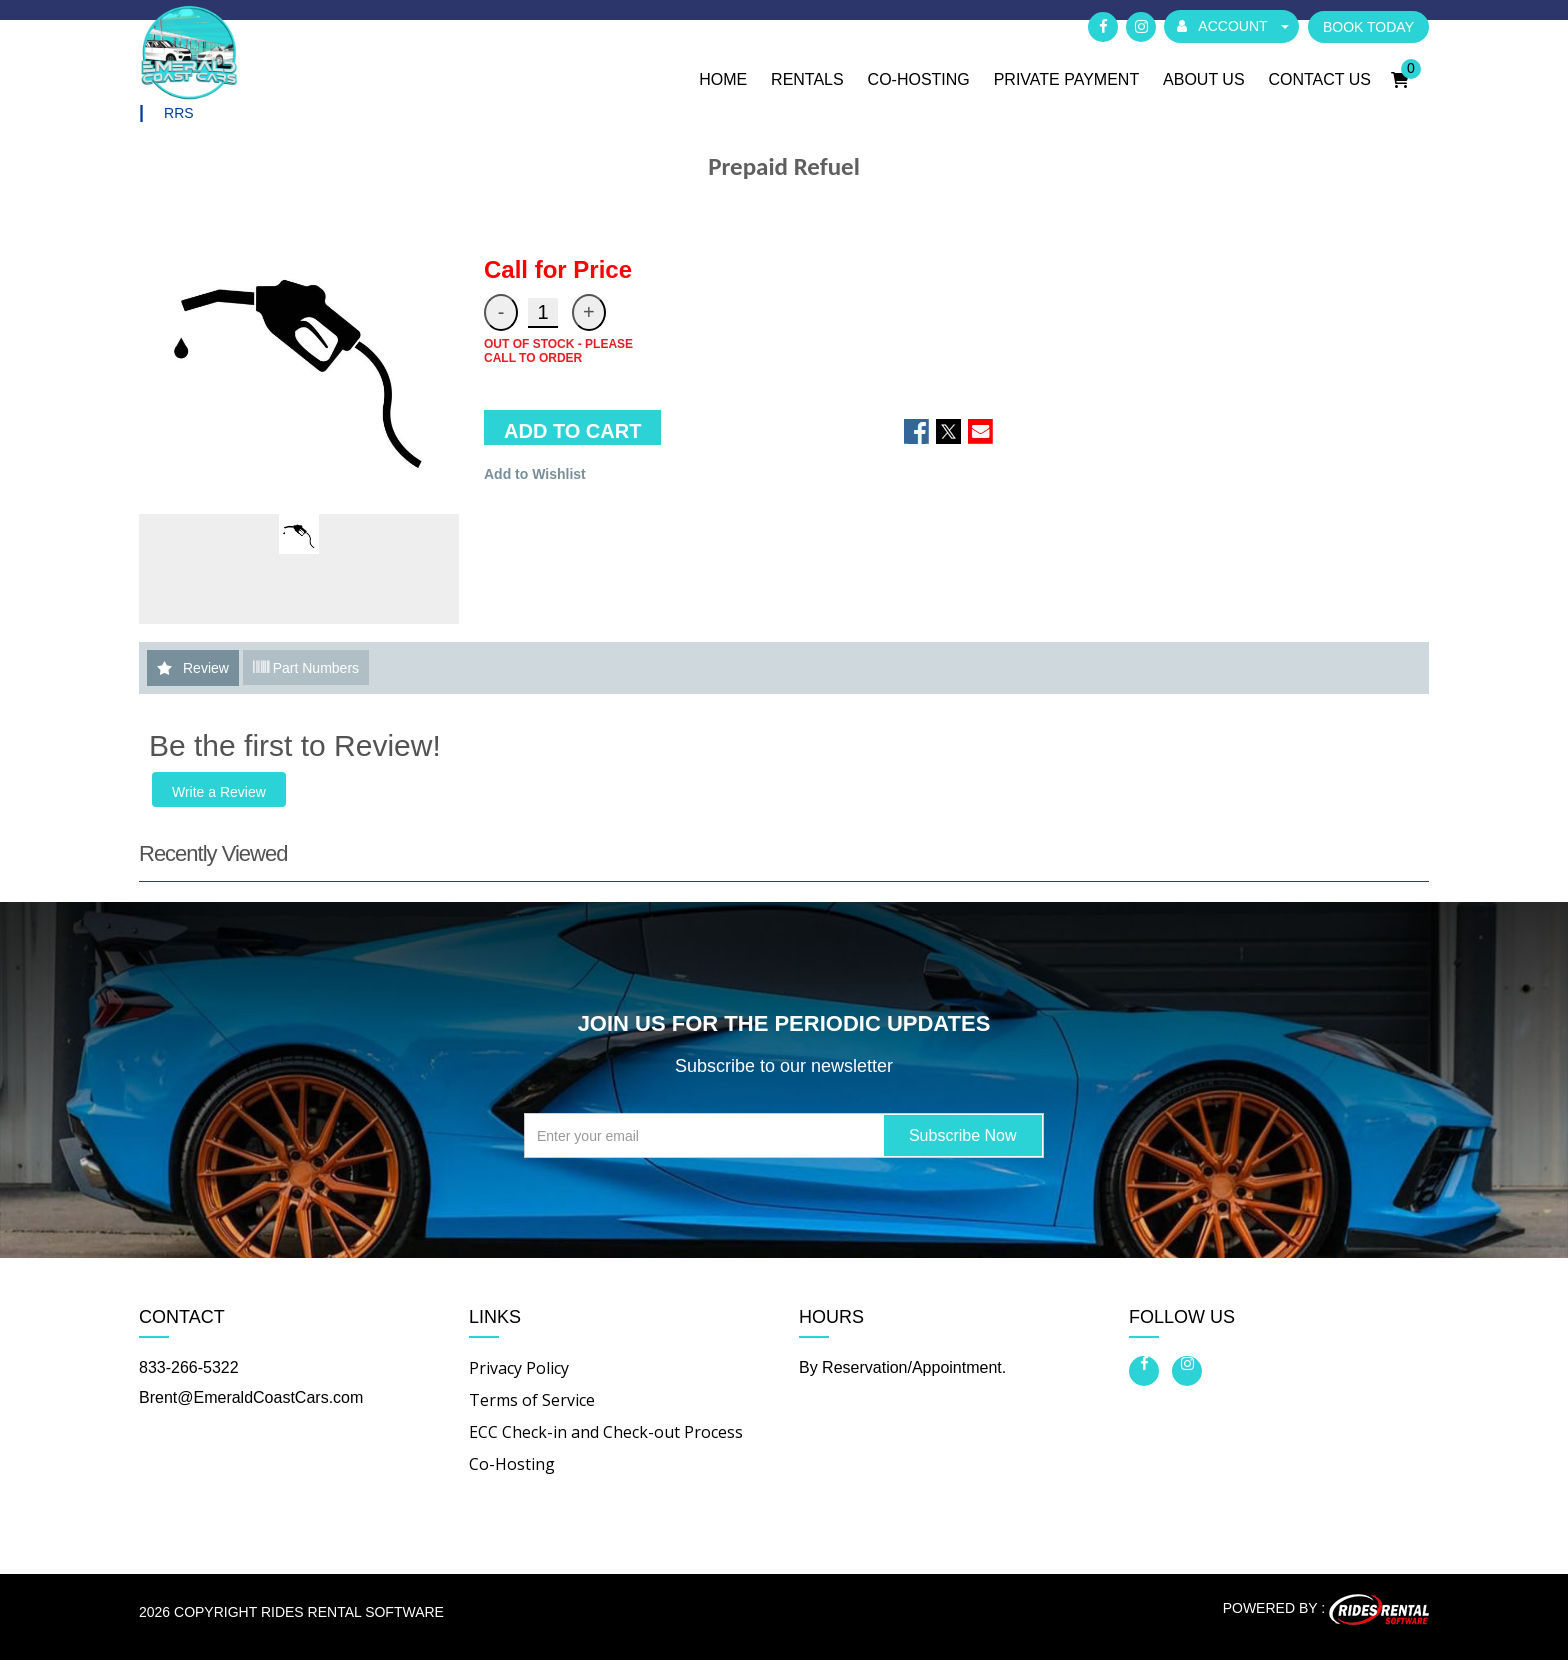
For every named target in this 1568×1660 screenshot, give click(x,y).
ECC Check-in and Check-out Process (606, 1432)
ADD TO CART (572, 432)
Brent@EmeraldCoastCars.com (251, 1397)
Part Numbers (306, 668)
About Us (1204, 79)
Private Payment (1067, 79)
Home (723, 79)
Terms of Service (532, 1400)
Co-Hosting (919, 79)
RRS (179, 114)
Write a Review (219, 793)
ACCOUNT (1233, 26)
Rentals (807, 79)
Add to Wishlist (535, 475)
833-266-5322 (189, 1367)
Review (206, 669)
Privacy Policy (519, 1368)
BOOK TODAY (1368, 27)
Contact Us (1319, 79)
